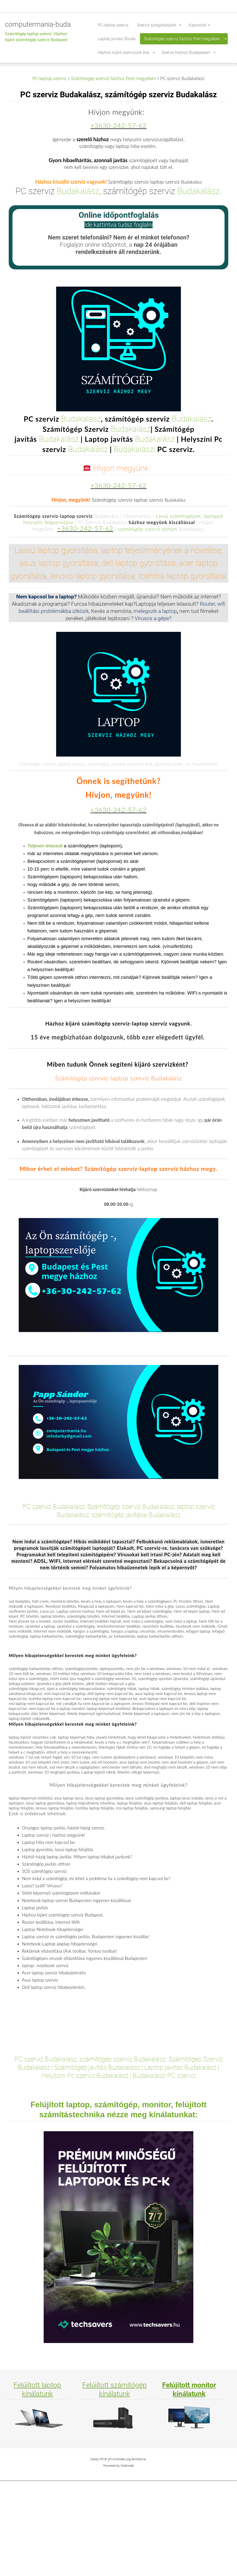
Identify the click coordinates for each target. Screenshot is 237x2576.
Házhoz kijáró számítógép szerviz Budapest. (63, 2010)
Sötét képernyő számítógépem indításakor (62, 1988)
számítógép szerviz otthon (147, 624)
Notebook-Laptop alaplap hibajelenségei (60, 2039)
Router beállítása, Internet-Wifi (51, 2017)
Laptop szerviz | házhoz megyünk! (53, 1930)
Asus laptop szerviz (40, 2075)
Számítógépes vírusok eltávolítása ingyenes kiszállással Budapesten (84, 2053)
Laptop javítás (35, 2003)
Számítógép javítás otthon (46, 1959)
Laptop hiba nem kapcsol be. (49, 1937)
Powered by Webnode (118, 2561)
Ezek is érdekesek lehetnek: (38, 1909)
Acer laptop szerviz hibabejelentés (54, 2068)
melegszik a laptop (155, 707)
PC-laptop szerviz (49, 174)
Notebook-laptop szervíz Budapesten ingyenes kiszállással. (77, 1996)
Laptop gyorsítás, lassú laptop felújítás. (58, 1945)
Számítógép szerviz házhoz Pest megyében (113, 174)
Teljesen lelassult (45, 941)
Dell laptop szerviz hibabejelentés (53, 2082)
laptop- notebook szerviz (45, 2061)
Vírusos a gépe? (153, 714)
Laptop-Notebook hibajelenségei (52, 2024)
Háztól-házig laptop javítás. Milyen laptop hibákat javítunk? (77, 1952)
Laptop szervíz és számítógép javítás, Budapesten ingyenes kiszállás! (85, 2032)
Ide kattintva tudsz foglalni (118, 320)
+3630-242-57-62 (119, 221)
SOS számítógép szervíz (44, 1966)
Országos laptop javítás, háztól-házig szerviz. (63, 1923)
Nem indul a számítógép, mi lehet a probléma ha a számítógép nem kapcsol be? (96, 1974)
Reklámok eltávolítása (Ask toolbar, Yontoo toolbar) (69, 2046)
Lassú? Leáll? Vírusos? (42, 1981)
